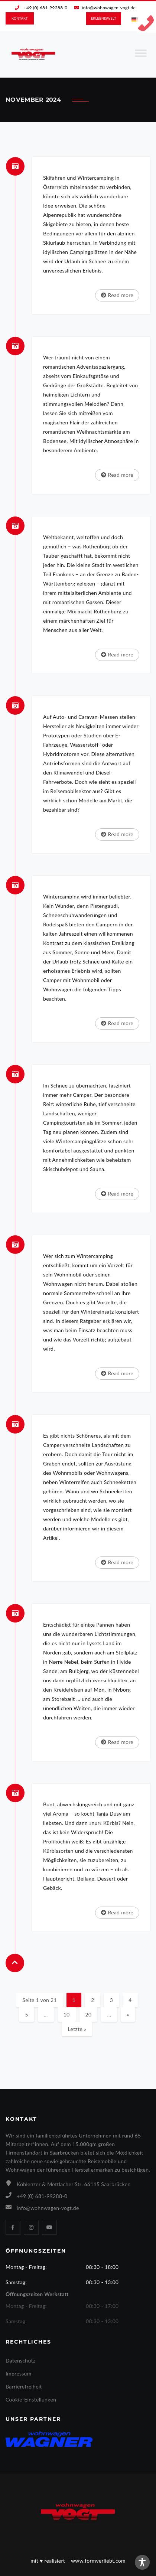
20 (88, 2014)
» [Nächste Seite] (128, 2014)
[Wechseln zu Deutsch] (135, 19)
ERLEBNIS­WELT (103, 18)
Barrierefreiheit (24, 2386)
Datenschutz (21, 2360)
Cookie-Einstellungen (31, 2399)
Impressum (19, 2373)
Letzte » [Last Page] (77, 2029)
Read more (117, 295)
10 (67, 2014)
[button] (13, 2562)
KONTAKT (20, 18)
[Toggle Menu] (141, 56)
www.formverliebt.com (98, 2560)
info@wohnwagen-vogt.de (109, 7)
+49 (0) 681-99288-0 (46, 7)
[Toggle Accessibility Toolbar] (142, 2562)
